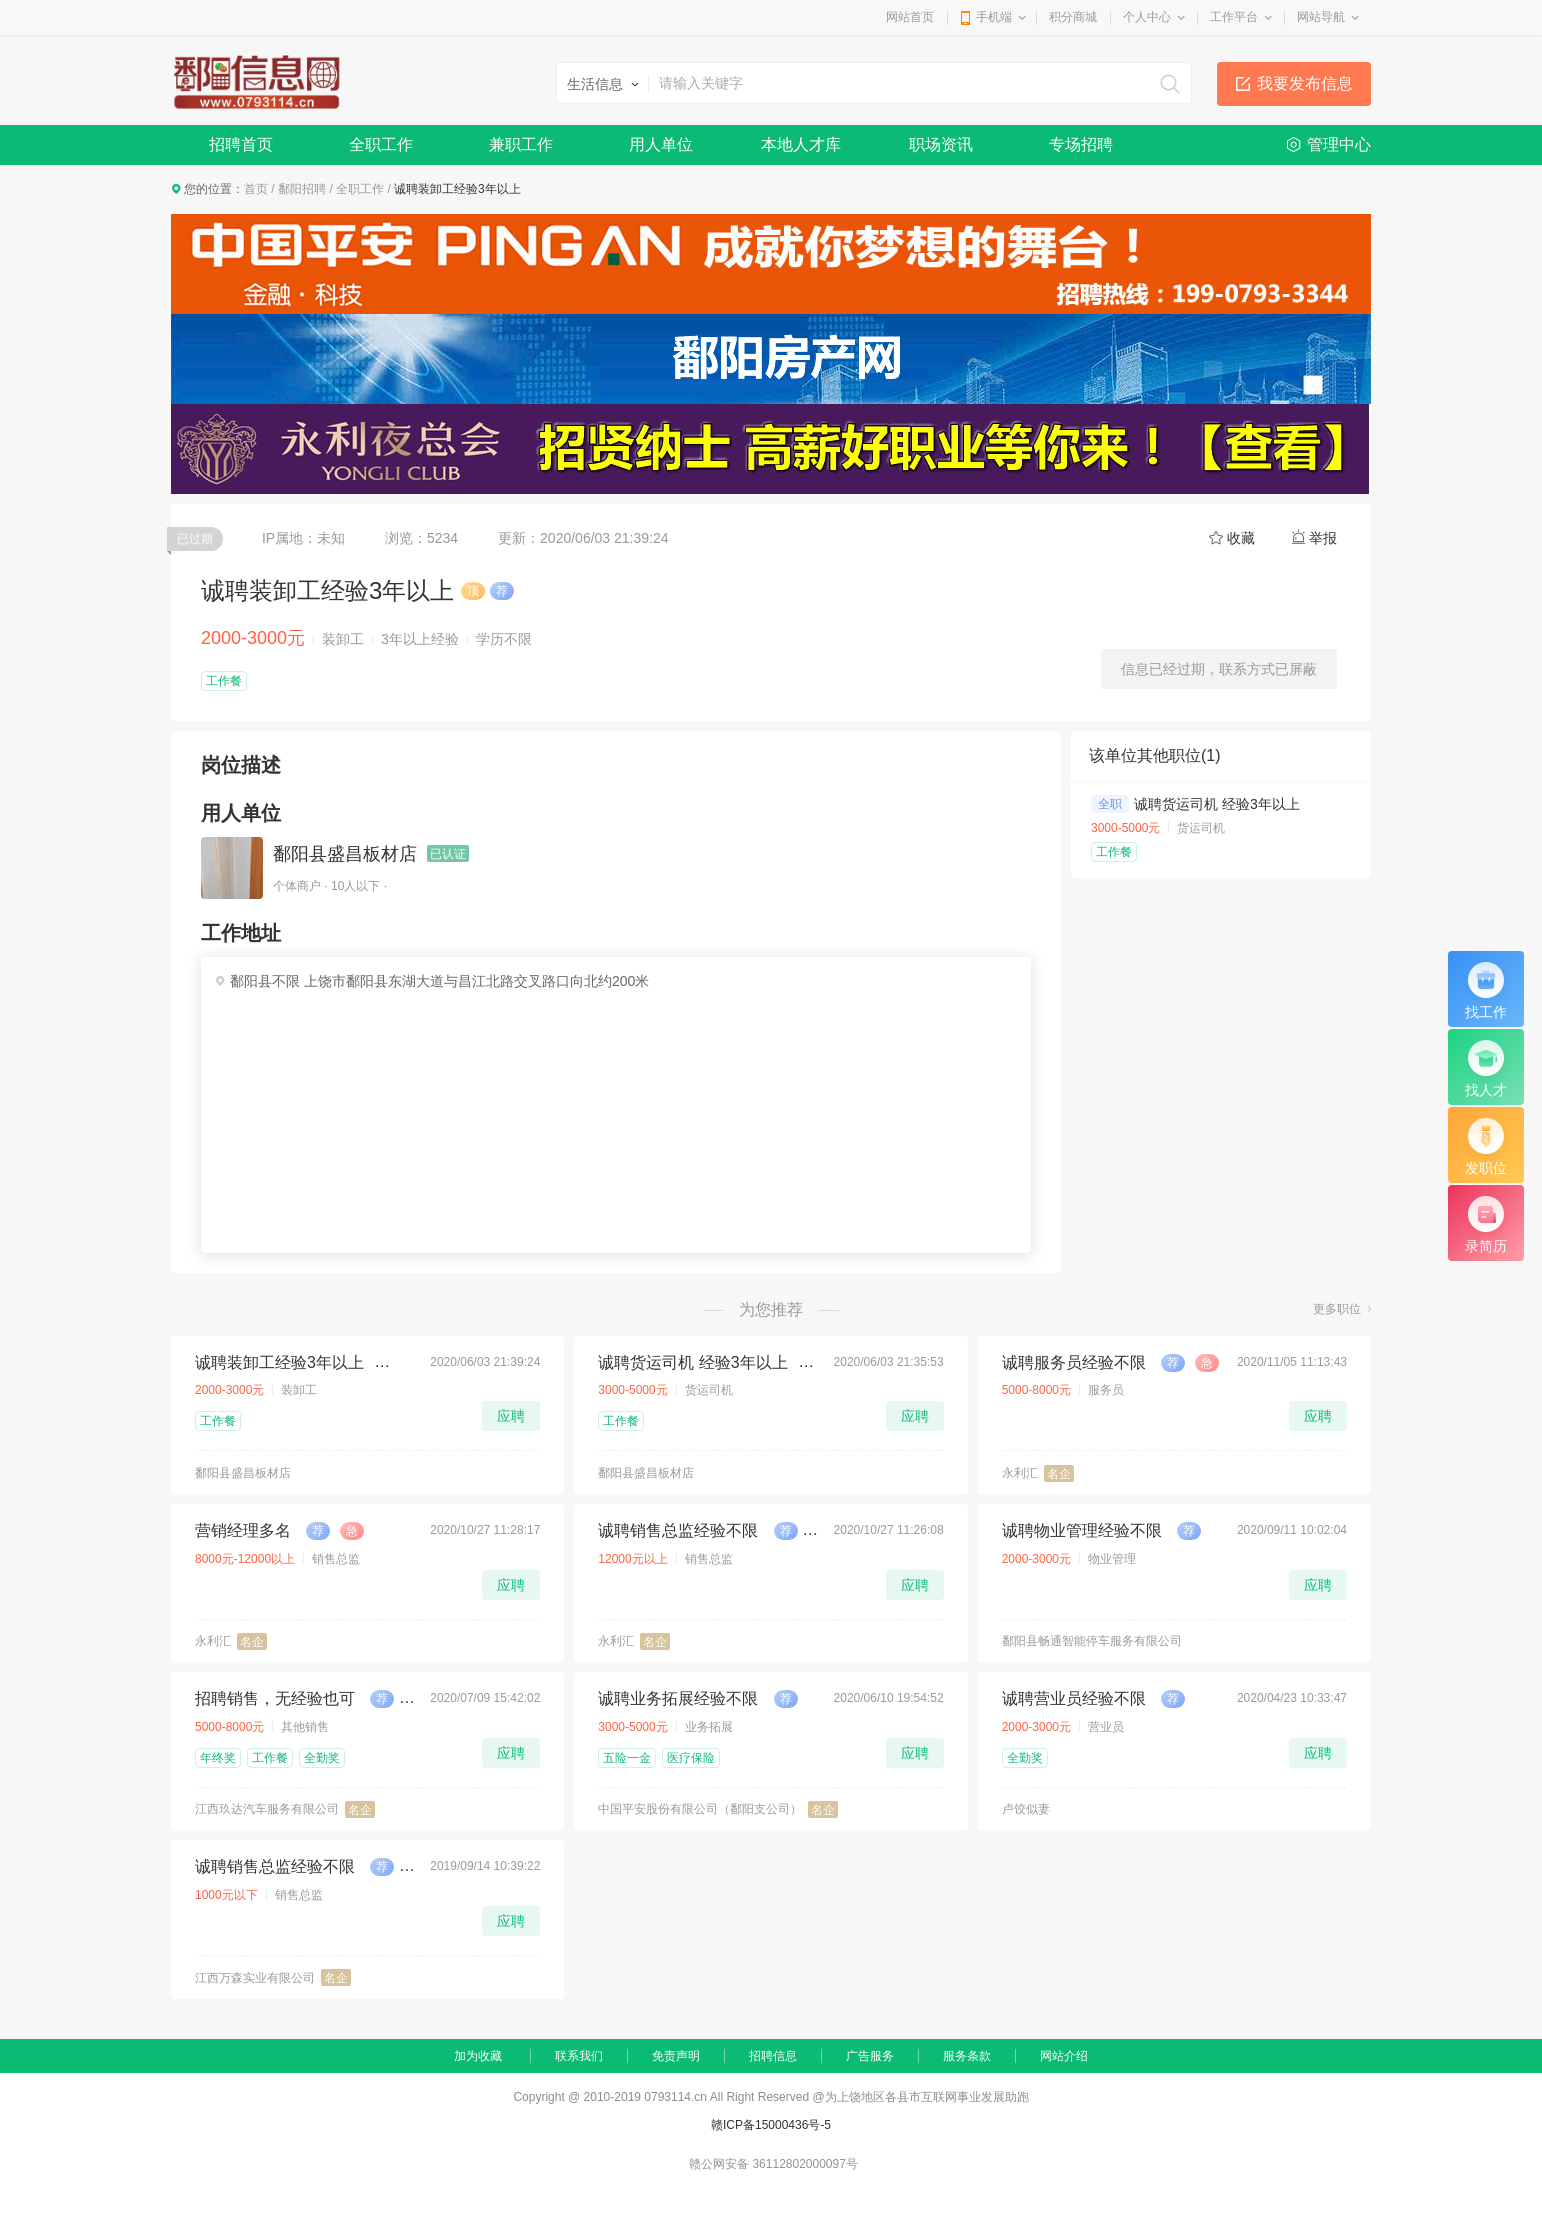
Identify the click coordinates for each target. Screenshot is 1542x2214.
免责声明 (676, 2056)
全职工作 (381, 144)
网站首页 (910, 17)
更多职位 (1337, 1309)
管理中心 (1339, 144)
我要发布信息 (1305, 83)
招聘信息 (773, 2056)
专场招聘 (1081, 144)
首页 (256, 189)
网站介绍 (1064, 2056)
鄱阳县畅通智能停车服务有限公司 (1092, 1641)
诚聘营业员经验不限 (1074, 1698)
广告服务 (870, 2056)
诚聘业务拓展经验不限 (678, 1698)
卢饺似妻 (1026, 1809)
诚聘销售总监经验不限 (678, 1530)
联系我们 (579, 2056)
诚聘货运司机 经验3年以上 (1217, 804)
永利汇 (1020, 1473)
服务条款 (967, 2056)
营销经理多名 (243, 1530)
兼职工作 (521, 144)
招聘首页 (241, 144)
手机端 (994, 17)
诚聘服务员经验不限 (1074, 1362)
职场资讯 (941, 144)
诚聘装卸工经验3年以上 (279, 1362)
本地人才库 (801, 144)
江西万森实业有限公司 (255, 1978)
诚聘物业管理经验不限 (1082, 1530)
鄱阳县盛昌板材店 (345, 854)
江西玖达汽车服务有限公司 (267, 1809)
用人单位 (661, 144)
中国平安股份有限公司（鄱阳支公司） (700, 1809)
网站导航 (1321, 17)
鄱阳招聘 (302, 189)
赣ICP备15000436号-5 (771, 2125)
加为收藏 (478, 2056)
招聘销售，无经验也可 (275, 1698)
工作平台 (1234, 17)
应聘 (511, 1416)
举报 (1323, 538)
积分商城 (1073, 17)
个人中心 (1147, 17)
